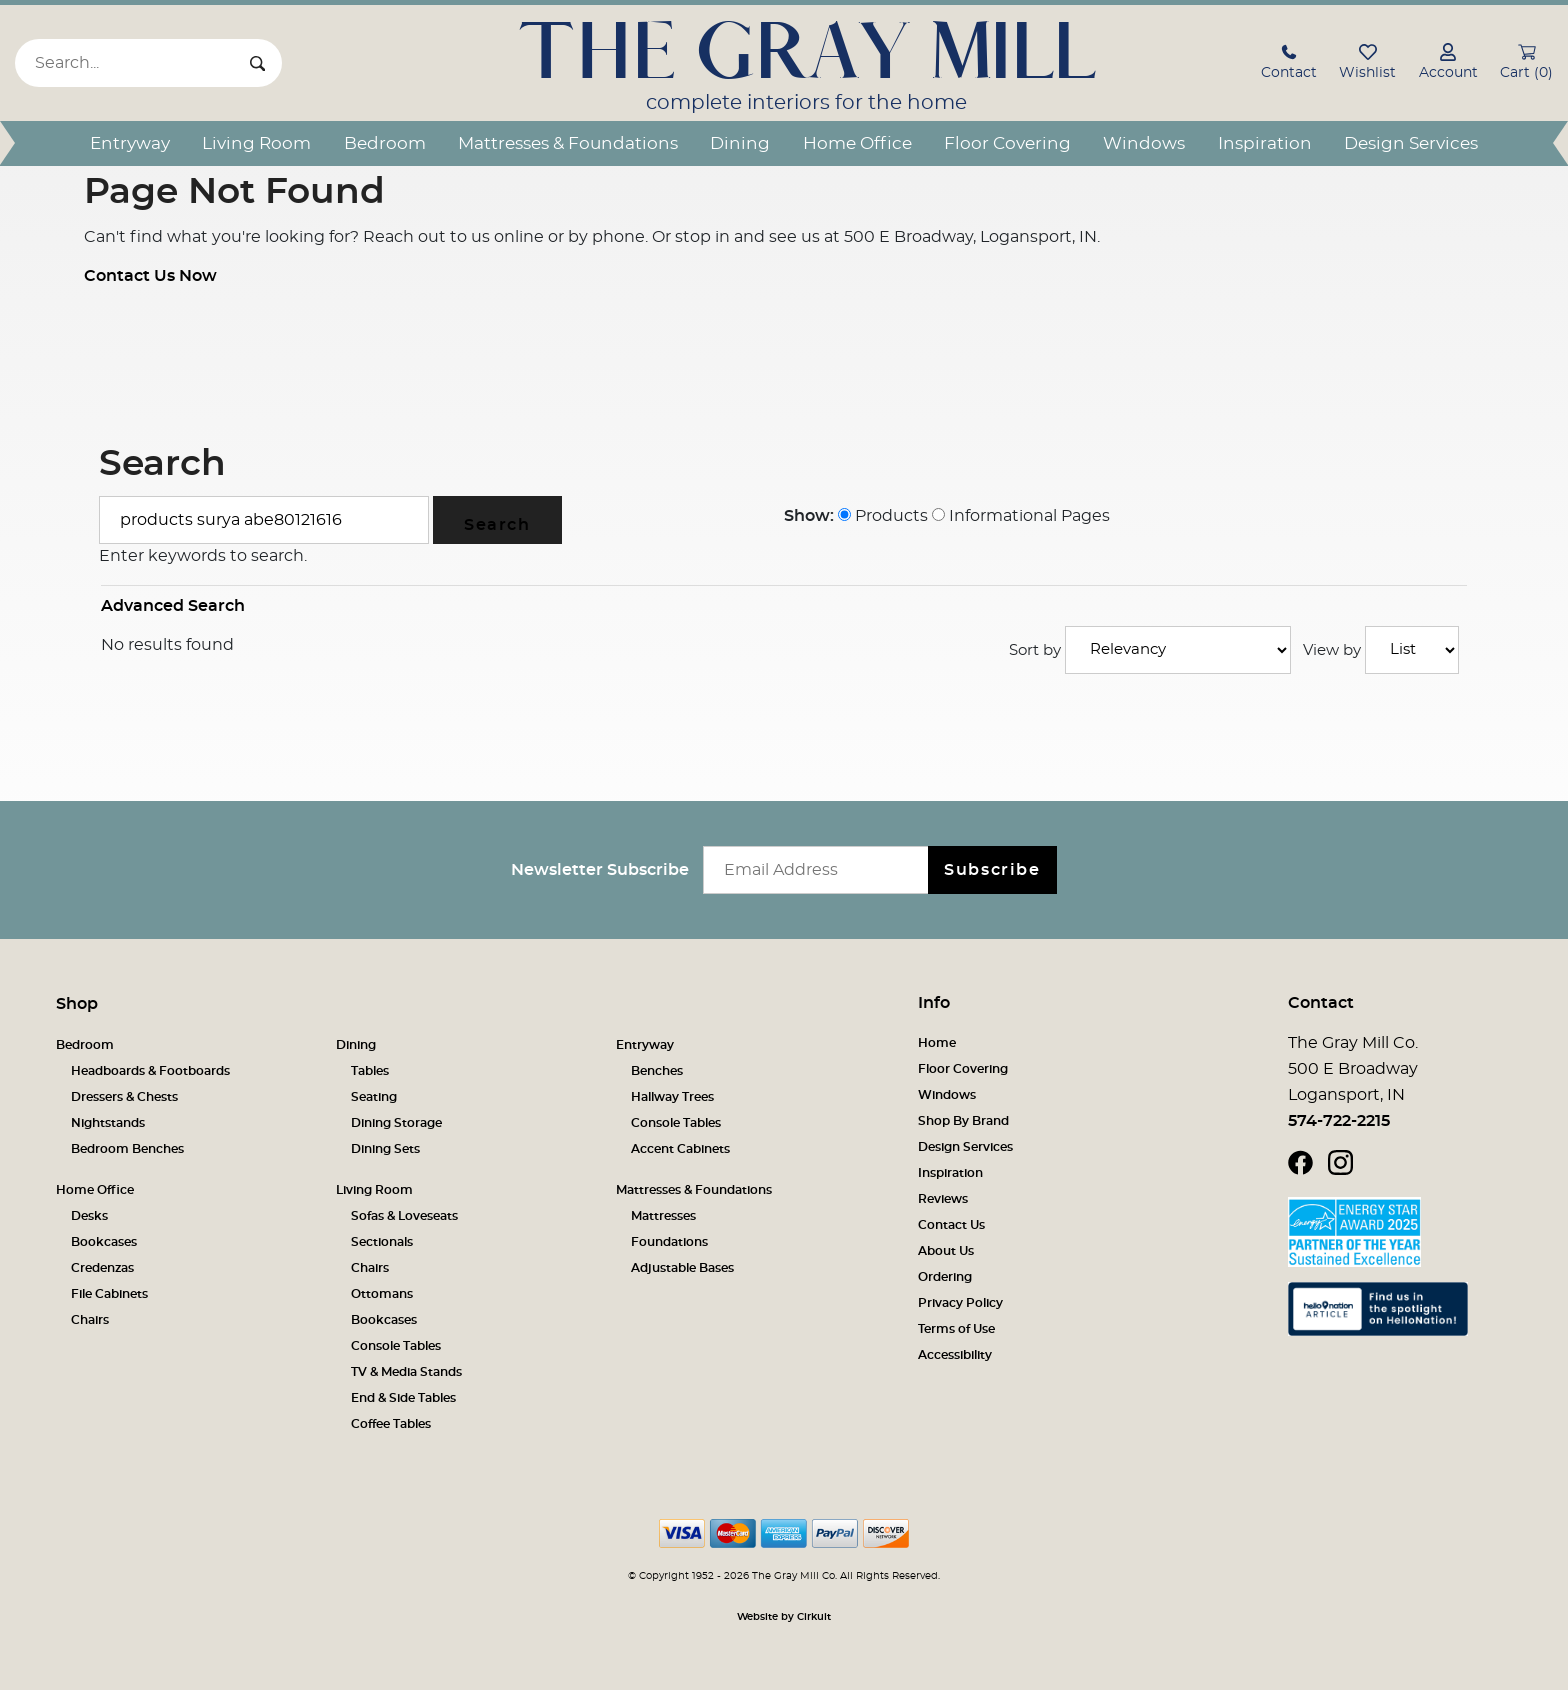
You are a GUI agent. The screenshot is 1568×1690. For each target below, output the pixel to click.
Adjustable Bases (682, 1268)
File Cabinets (109, 1294)
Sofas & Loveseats (404, 1216)
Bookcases (104, 1242)
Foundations (669, 1242)
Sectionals (382, 1242)
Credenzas (102, 1268)
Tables (370, 1071)
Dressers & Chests (124, 1097)
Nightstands (108, 1123)
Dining (740, 143)
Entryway (130, 143)
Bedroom (385, 143)
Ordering (945, 1277)
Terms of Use (956, 1329)
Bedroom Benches (127, 1149)
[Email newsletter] (820, 870)
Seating (374, 1097)
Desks (89, 1216)
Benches (657, 1071)
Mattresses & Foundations (568, 143)
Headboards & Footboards (150, 1071)
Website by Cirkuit (784, 1617)
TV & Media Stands (406, 1372)
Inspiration (1265, 143)
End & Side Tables (403, 1398)
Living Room (256, 143)
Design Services (1411, 143)
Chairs (90, 1320)
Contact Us (951, 1225)
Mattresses (663, 1216)
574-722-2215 (1339, 1121)
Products (883, 516)
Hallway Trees (672, 1097)
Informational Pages (1021, 516)
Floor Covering (1007, 143)
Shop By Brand (963, 1121)
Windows (1144, 143)
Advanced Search (173, 606)
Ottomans (382, 1294)
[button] (1289, 64)
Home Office (857, 143)
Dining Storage (396, 1123)
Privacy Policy (960, 1303)
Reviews (943, 1199)
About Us (946, 1251)
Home (937, 1043)
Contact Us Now (150, 276)
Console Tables (676, 1123)
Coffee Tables (391, 1424)
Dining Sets (385, 1149)
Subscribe (992, 870)
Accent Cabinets (680, 1149)
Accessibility (955, 1355)
